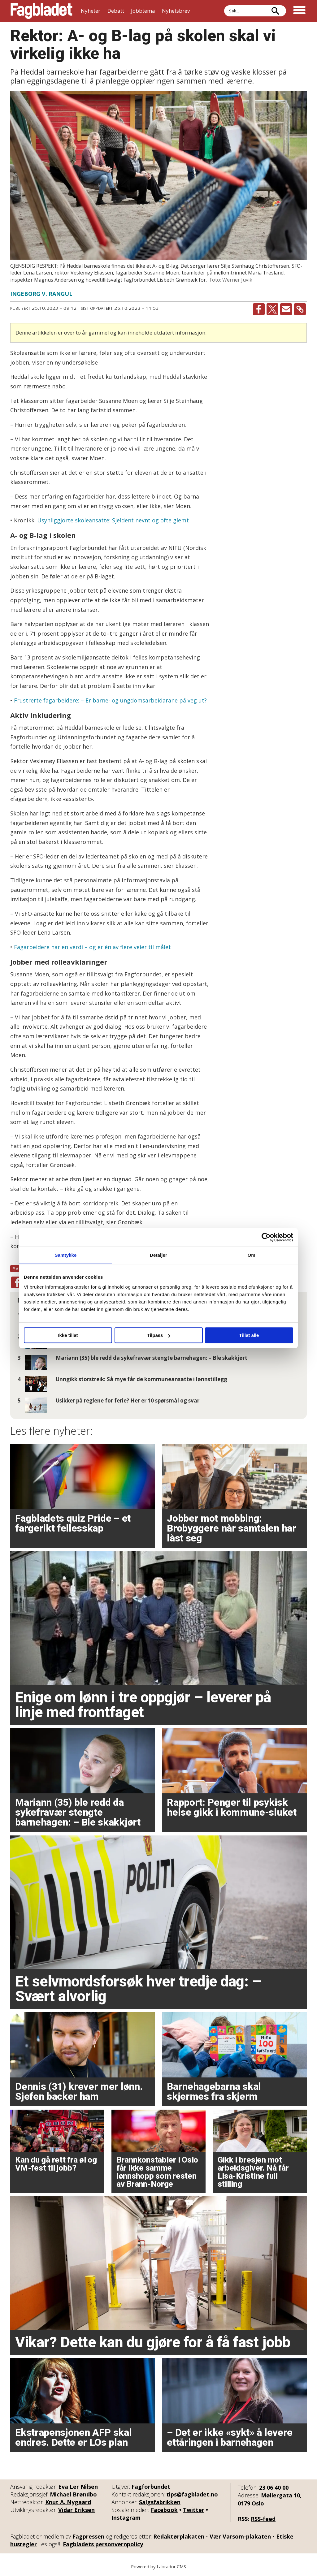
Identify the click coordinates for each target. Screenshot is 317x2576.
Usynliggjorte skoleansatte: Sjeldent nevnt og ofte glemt (113, 520)
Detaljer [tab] (158, 1255)
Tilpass (158, 1335)
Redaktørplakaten (178, 2536)
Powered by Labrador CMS (158, 2567)
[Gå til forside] (41, 11)
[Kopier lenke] (300, 309)
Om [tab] (251, 1255)
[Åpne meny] (299, 11)
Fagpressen (88, 2536)
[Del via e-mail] (286, 309)
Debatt (115, 10)
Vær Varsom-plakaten (240, 2536)
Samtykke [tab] (66, 1255)
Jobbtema (143, 10)
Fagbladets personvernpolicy (103, 2544)
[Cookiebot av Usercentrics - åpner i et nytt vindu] (266, 1237)
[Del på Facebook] (259, 309)
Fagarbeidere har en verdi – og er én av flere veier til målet (92, 947)
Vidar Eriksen (76, 2509)
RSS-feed (263, 2518)
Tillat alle (249, 1335)
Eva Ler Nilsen (78, 2486)
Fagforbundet (151, 2486)
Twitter (193, 2509)
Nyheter (90, 10)
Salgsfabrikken (159, 2502)
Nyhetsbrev (176, 10)
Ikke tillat (68, 1335)
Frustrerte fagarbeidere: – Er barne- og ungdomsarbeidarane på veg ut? (110, 700)
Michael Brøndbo (73, 2494)
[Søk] (275, 10)
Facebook (164, 2509)
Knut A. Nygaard (68, 2502)
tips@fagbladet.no (192, 2494)
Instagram (126, 2517)
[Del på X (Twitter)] (272, 309)
